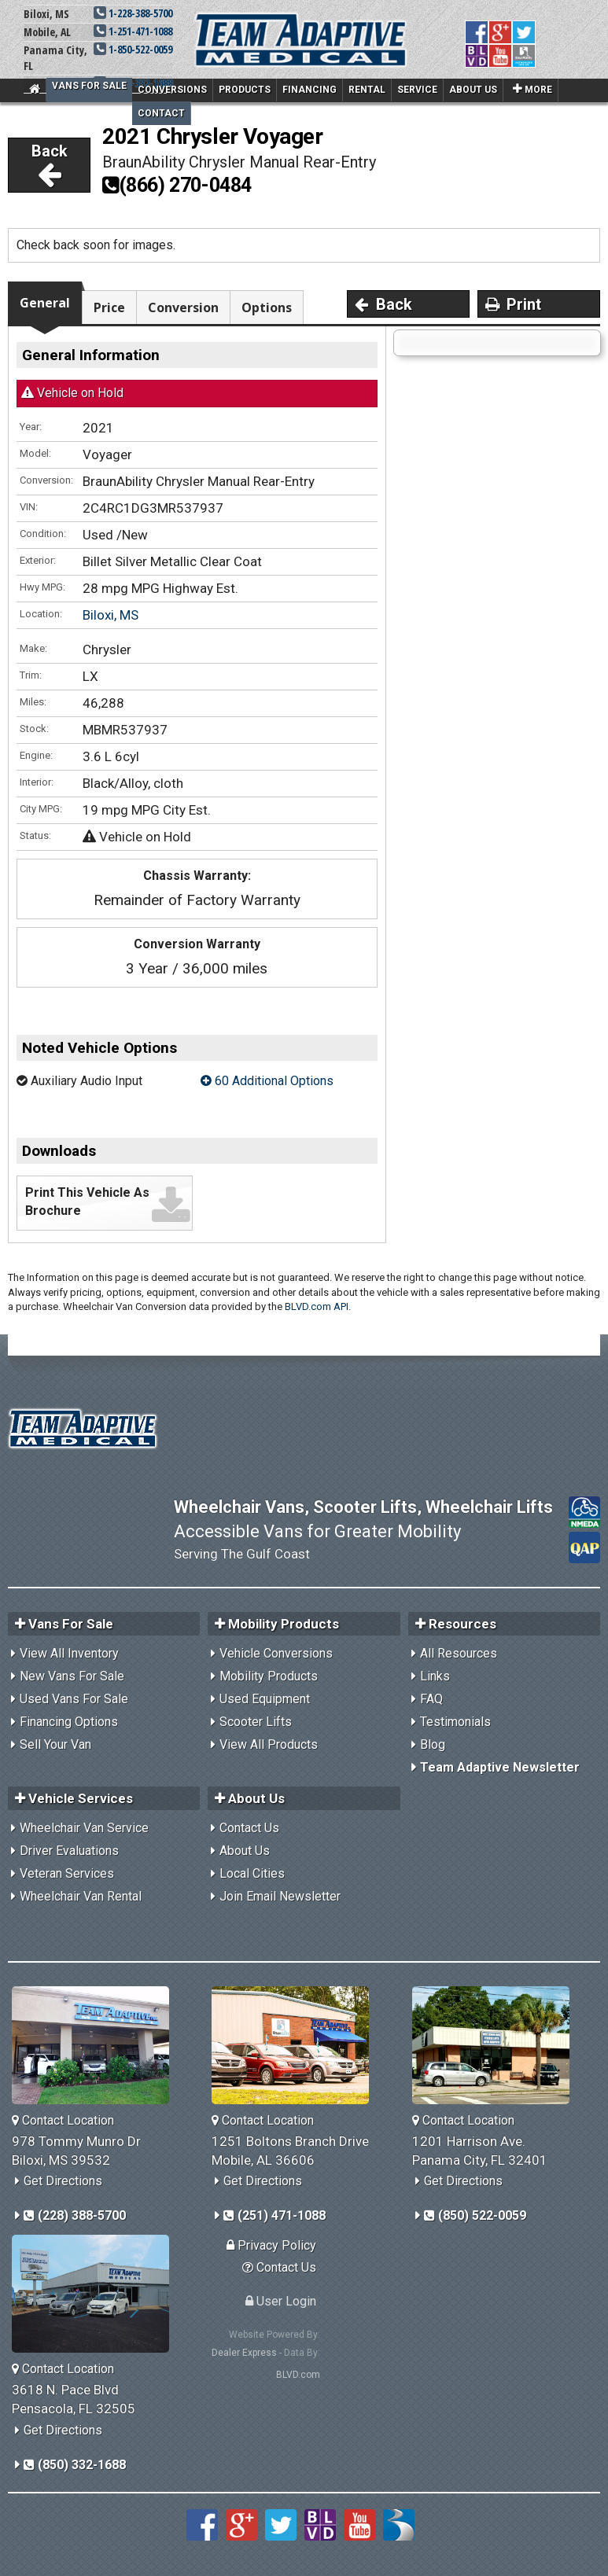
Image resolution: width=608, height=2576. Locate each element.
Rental (366, 89)
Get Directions (63, 2180)
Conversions (172, 89)
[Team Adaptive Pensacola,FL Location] (96, 2294)
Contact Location (63, 2120)
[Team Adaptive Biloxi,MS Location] (96, 2045)
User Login (280, 2301)
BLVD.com (298, 2374)
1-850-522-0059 (133, 49)
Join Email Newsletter (280, 1896)
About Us (473, 89)
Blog (432, 1744)
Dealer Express (244, 2352)
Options (266, 307)
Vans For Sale (89, 85)
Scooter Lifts (255, 1721)
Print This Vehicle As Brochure (87, 1201)
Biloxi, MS (110, 615)
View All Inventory (69, 1653)
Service (417, 89)
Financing (309, 89)
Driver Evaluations (69, 1850)
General (45, 302)
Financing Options (69, 1721)
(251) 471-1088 (274, 2215)
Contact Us (249, 1827)
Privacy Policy (271, 2245)
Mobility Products (268, 1676)
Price (109, 307)
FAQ (431, 1698)
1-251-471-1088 (133, 31)
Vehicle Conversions (276, 1653)
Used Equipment (264, 1698)
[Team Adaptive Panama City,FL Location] (496, 2045)
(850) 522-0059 (475, 2215)
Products (245, 89)
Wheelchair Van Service (84, 1827)
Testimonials (455, 1721)
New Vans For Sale (72, 1676)
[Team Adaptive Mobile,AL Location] (296, 2045)
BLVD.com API (316, 1306)
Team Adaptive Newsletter (500, 1767)
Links (435, 1676)
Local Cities (252, 1873)
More (532, 89)
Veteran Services (67, 1873)
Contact (161, 113)
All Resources (458, 1653)
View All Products (268, 1744)
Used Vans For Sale (74, 1698)
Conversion (183, 307)
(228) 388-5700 (75, 2215)
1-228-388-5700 (133, 13)
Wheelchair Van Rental (81, 1896)
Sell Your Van (55, 1744)
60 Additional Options (267, 1080)
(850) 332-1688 (75, 2464)
